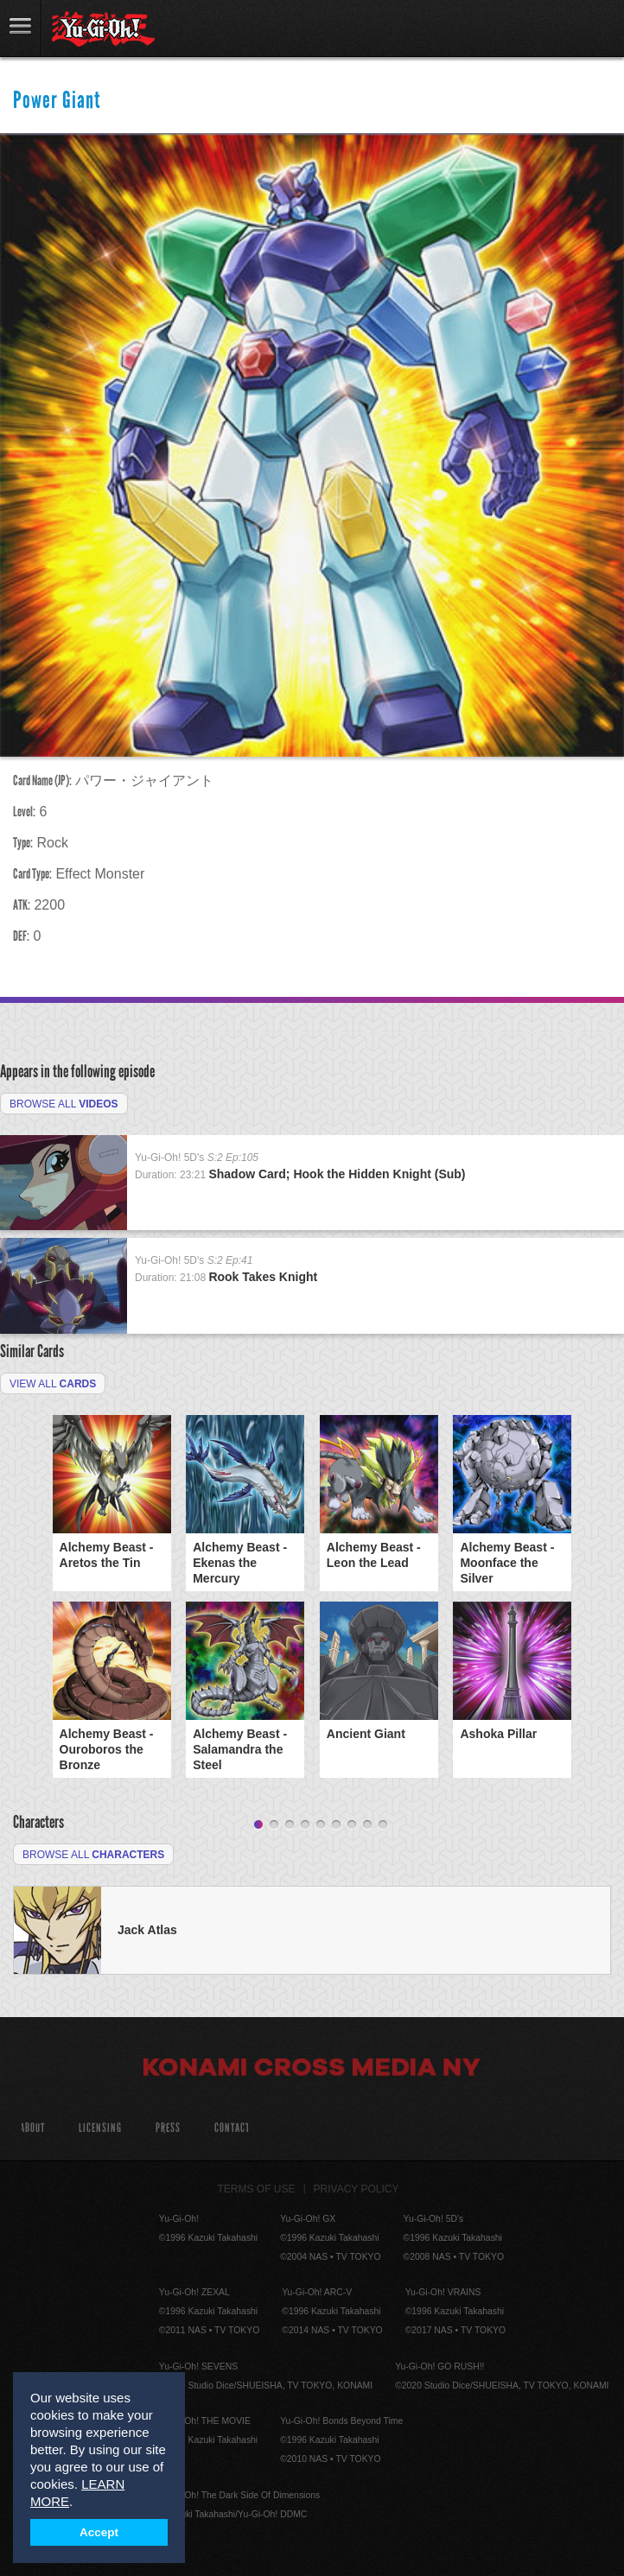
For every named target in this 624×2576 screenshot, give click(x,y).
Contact (232, 2128)
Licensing (100, 2128)
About (32, 2128)
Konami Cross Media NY (312, 2070)
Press (168, 2128)
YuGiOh (103, 29)
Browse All (64, 1104)
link (20, 28)
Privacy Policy (356, 2189)
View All (53, 1384)
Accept (99, 2532)
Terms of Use (257, 2189)
